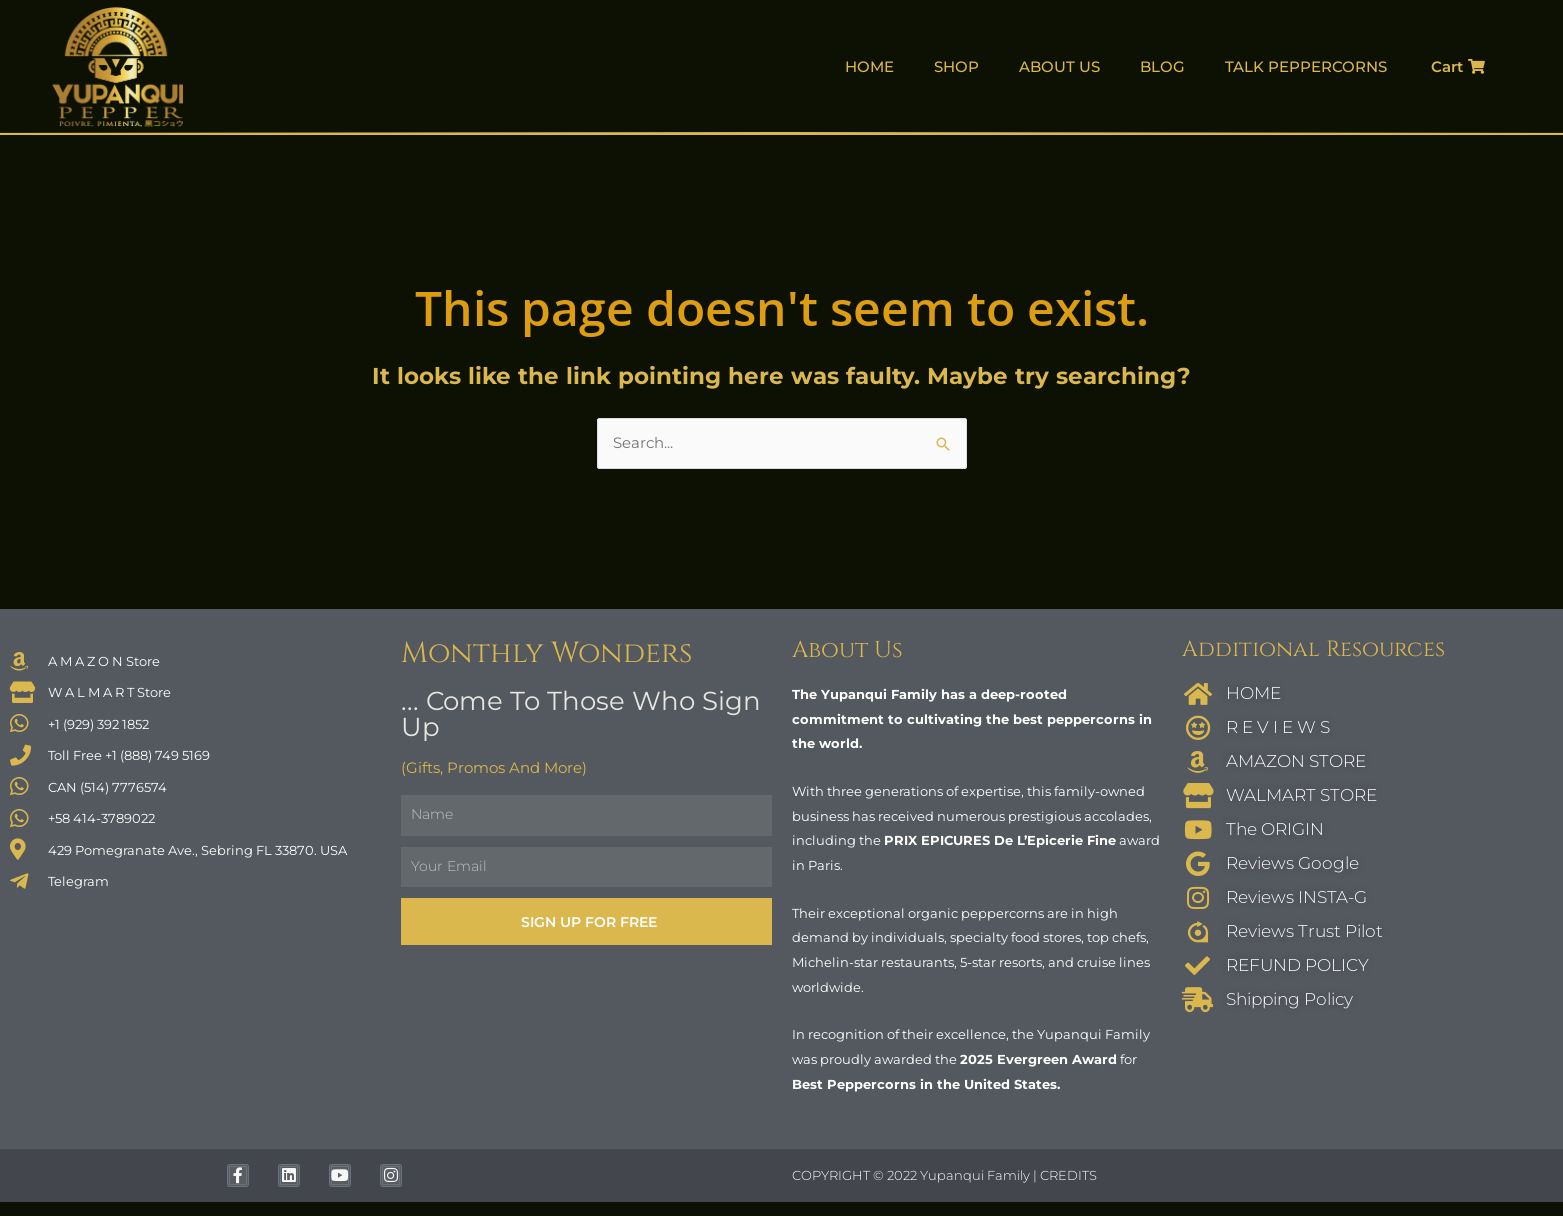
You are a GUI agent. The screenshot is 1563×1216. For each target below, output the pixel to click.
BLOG (1162, 66)
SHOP (956, 66)
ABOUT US (1059, 66)
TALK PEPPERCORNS (1306, 66)
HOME (869, 66)
